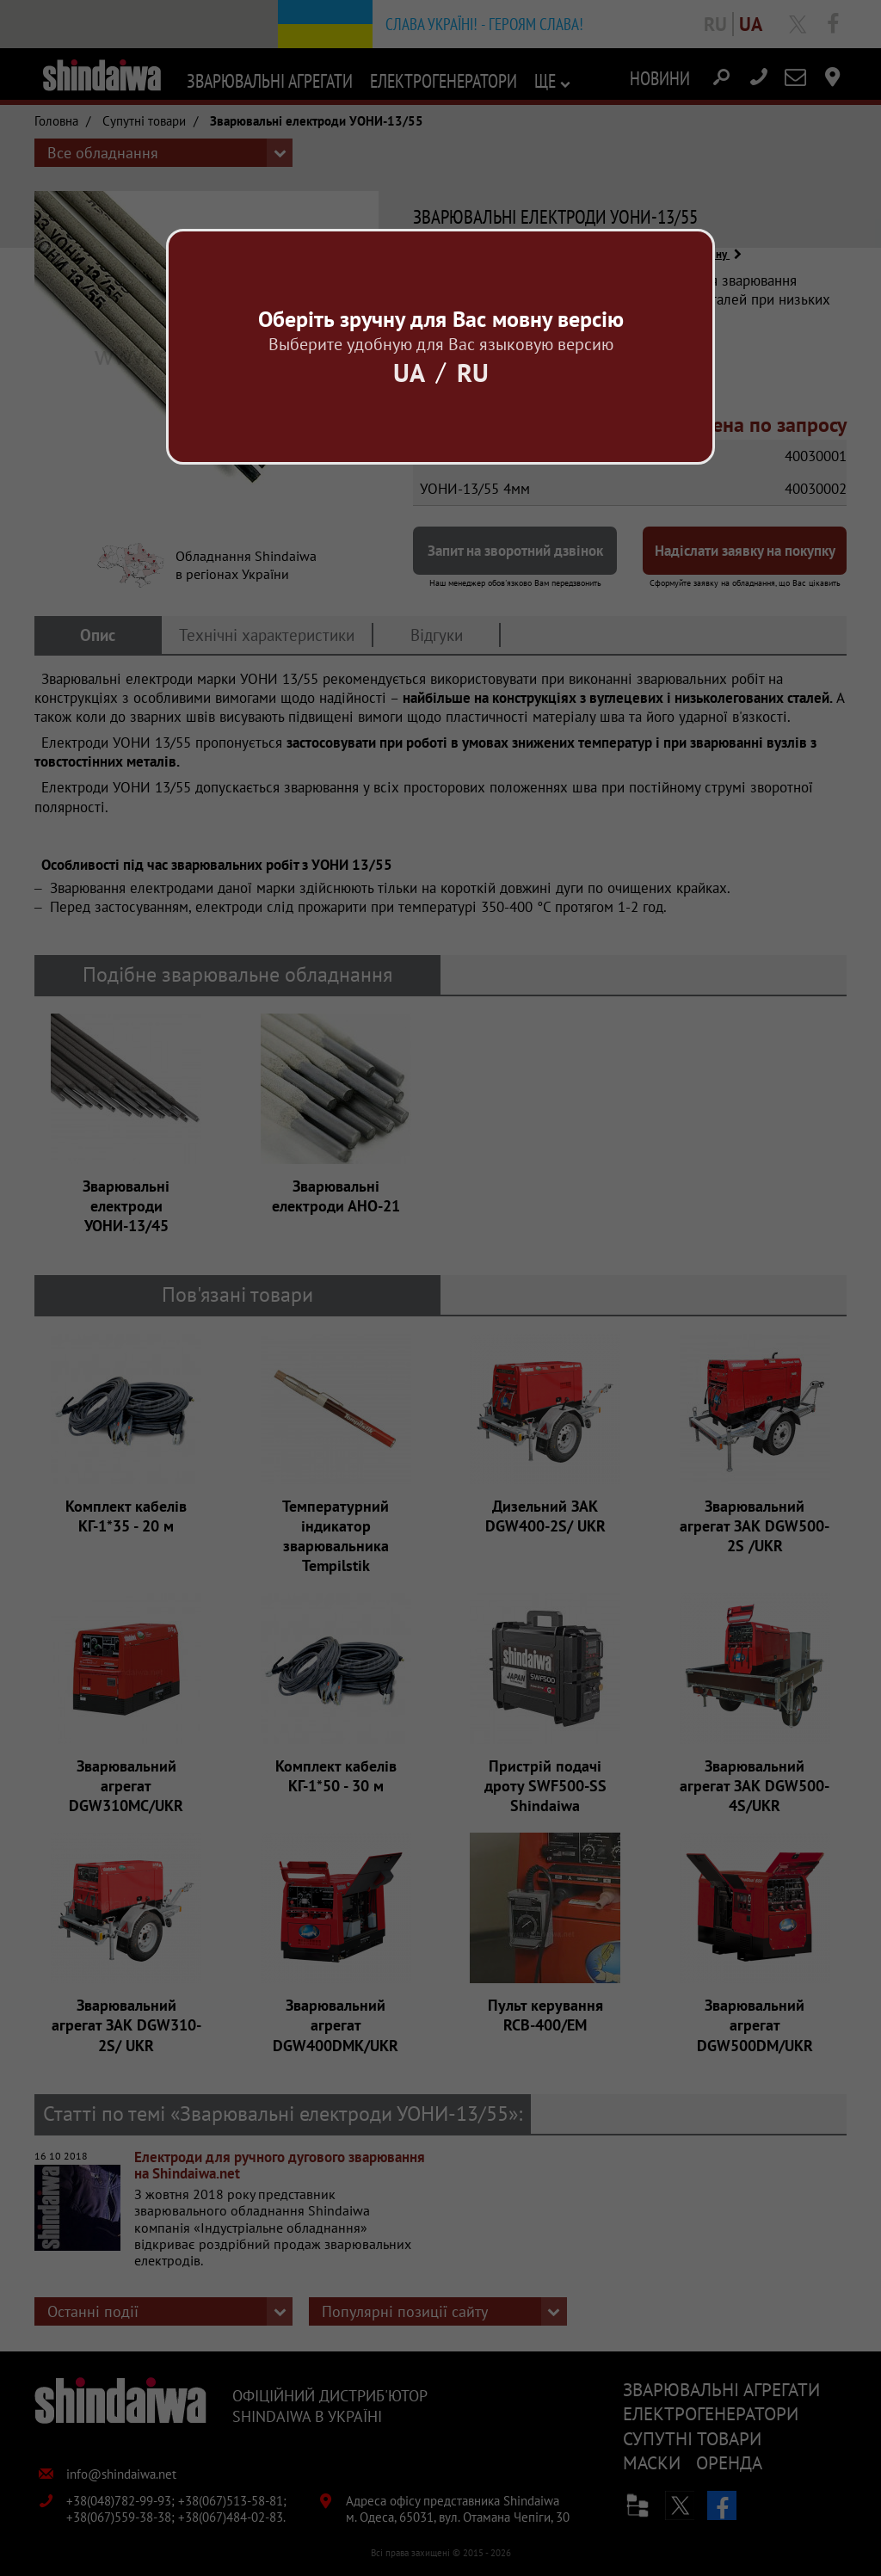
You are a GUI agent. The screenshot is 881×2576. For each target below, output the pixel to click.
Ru (473, 372)
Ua (409, 372)
